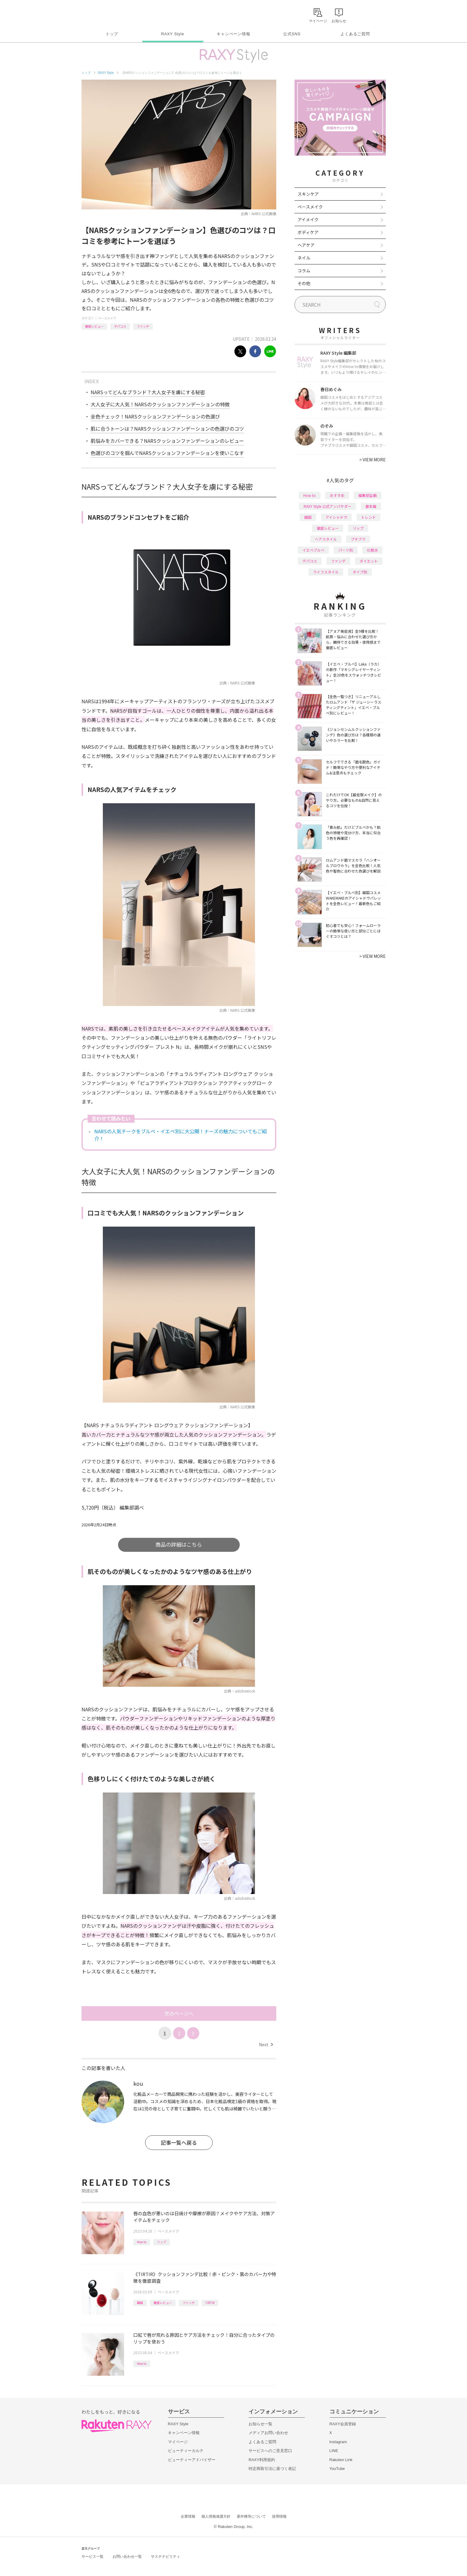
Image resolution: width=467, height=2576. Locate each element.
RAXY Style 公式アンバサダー (327, 506)
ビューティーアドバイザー (191, 2459)
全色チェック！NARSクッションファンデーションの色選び (155, 416)
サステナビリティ (165, 2556)
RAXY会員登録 (342, 2424)
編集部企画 (367, 495)
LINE (333, 2450)
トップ (112, 34)
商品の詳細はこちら (178, 1544)
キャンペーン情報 (233, 34)
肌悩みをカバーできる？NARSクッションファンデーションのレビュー (167, 440)
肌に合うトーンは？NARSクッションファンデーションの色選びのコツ (167, 428)
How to (141, 2242)
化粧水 (372, 550)
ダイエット (369, 560)
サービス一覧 (92, 2556)
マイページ (178, 2442)
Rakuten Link (341, 2459)
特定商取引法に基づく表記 (272, 2468)
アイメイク (308, 219)
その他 (304, 283)
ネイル (304, 258)
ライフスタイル (326, 571)
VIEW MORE (372, 459)
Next (266, 2044)
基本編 (370, 506)
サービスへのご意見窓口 (270, 2450)
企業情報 (188, 2516)
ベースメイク (107, 318)
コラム (304, 270)
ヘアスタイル (326, 539)
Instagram (338, 2442)
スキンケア (308, 194)
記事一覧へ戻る (179, 2142)
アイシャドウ (336, 517)
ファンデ (143, 326)
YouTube (337, 2468)
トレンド (368, 517)
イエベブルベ (313, 550)
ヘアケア (306, 245)
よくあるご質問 (355, 34)
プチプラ (358, 539)
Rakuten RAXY (108, 14)
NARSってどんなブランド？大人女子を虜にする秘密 (148, 392)
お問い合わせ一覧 (127, 2556)
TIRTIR (209, 2302)
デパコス (120, 326)
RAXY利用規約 (262, 2459)
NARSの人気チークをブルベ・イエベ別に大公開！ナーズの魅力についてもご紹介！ (180, 1135)
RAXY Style (172, 34)
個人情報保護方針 (216, 2516)
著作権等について (251, 2516)
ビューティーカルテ (186, 2450)
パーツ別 (345, 550)
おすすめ (337, 495)
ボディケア (308, 232)
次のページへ (178, 2013)
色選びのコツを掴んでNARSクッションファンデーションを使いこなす (167, 452)
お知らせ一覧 (260, 2424)
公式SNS (292, 34)
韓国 (140, 2302)
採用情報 (279, 2516)
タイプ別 (360, 571)
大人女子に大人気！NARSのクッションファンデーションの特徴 (160, 404)
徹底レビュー (94, 326)
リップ (161, 2242)
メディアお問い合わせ (268, 2432)
